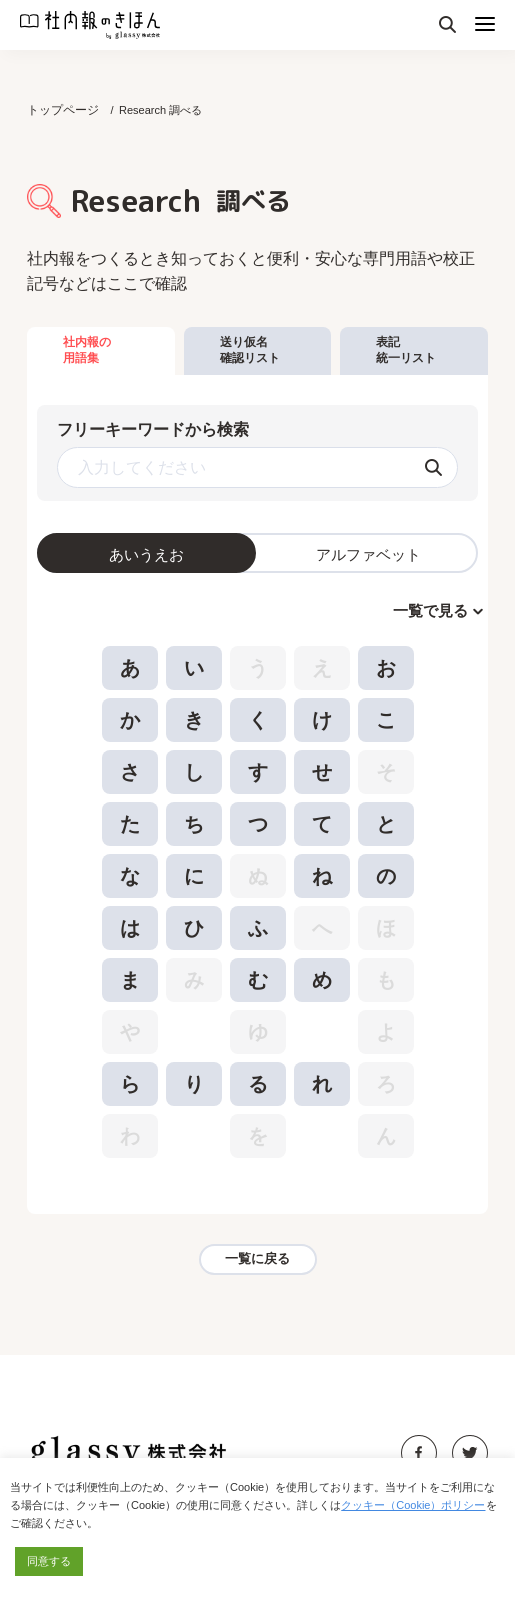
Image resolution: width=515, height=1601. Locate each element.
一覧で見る (430, 610)
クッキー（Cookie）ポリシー (413, 1505)
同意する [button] (49, 1561)
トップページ (63, 110)
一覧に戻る (257, 1258)
